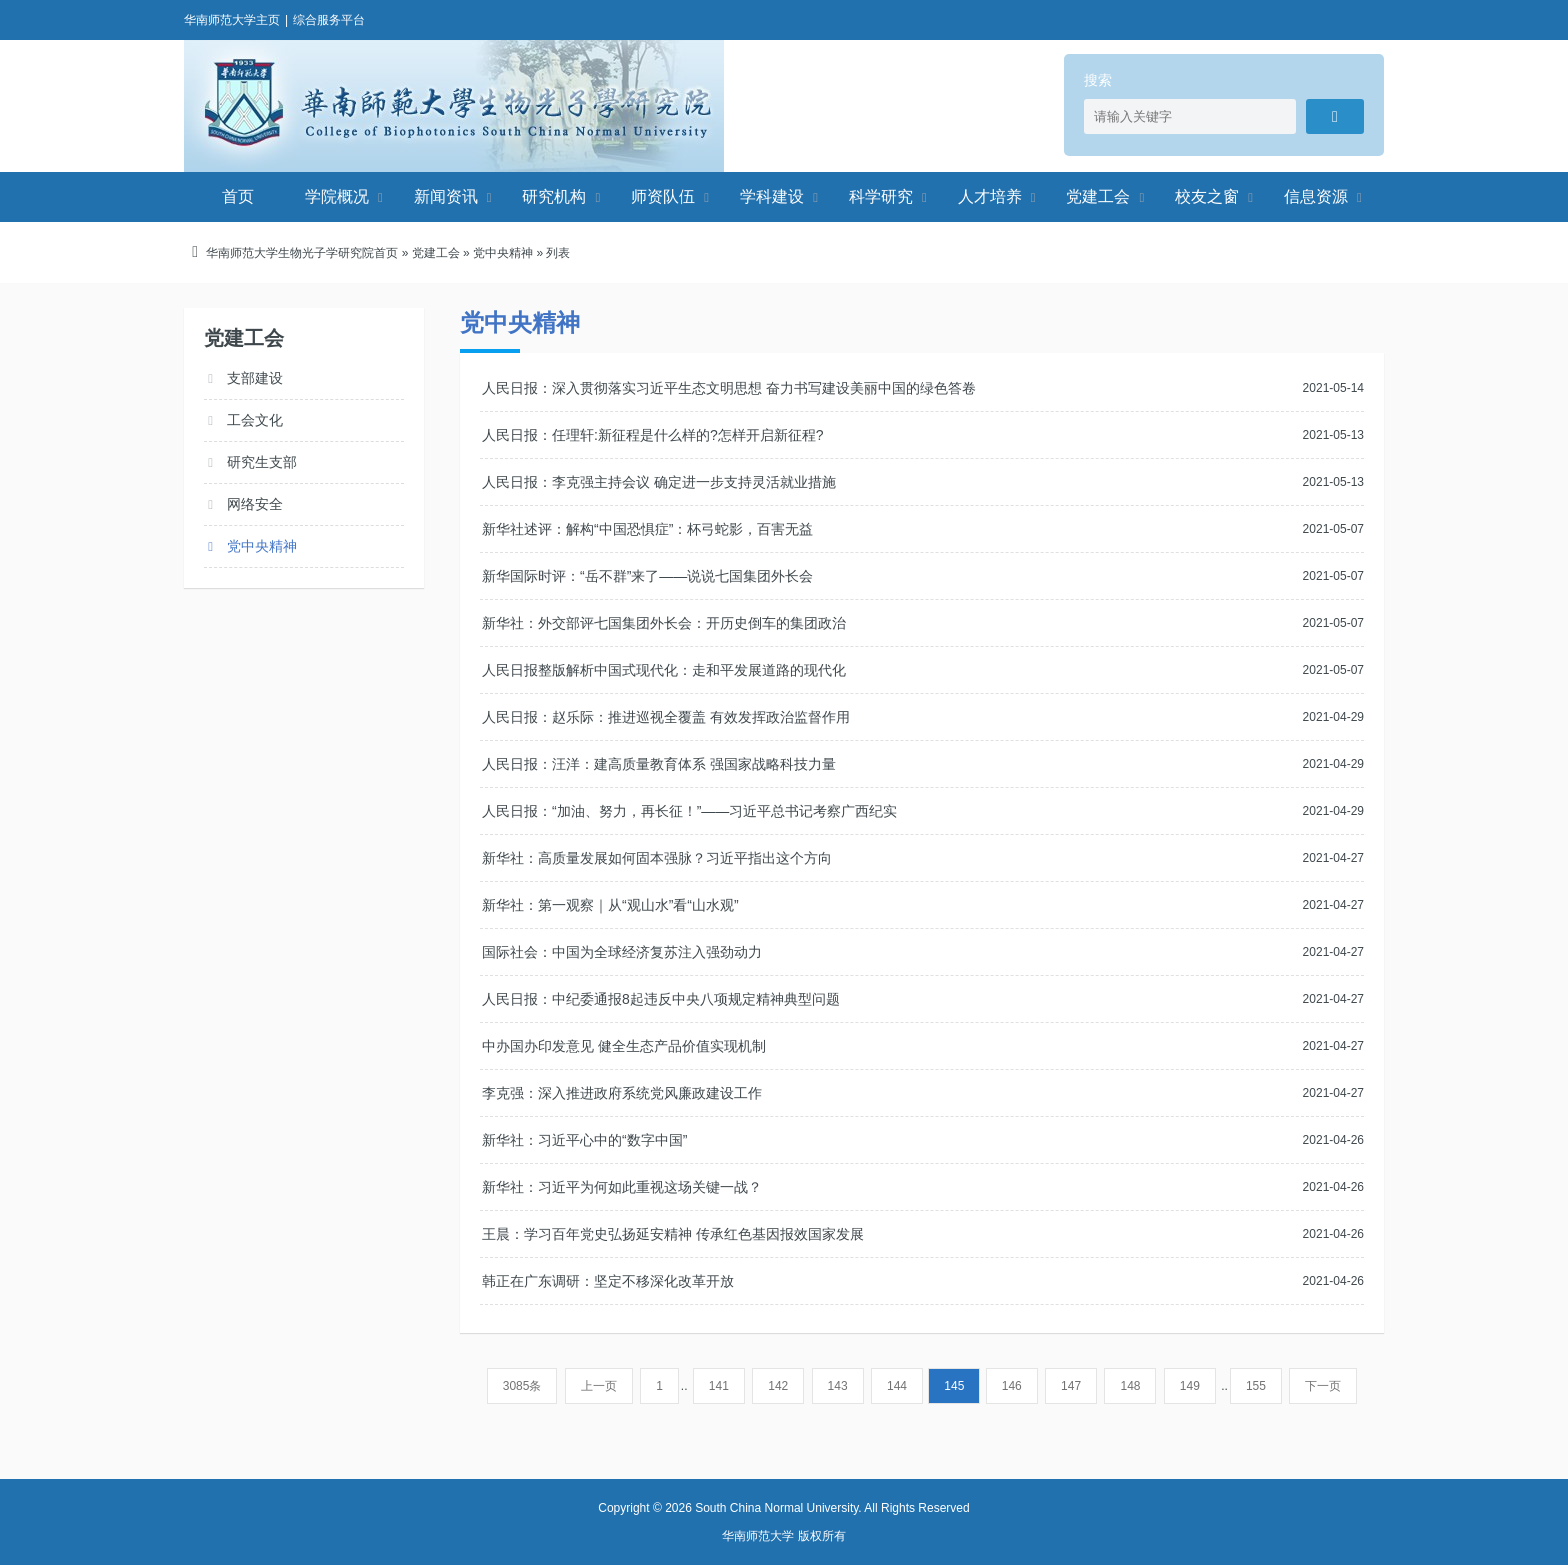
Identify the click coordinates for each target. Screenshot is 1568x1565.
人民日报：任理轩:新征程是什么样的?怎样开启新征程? (652, 435)
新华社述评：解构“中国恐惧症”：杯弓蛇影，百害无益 (647, 529)
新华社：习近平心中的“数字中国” (584, 1140)
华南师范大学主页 (232, 20)
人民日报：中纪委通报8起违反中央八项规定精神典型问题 (661, 999)
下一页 (1323, 1386)
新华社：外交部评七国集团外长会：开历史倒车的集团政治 (664, 623)
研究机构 (554, 196)
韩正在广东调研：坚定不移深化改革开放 (608, 1281)
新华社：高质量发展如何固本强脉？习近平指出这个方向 (657, 858)
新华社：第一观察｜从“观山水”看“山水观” (610, 905)
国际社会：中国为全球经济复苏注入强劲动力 (622, 952)
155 (1256, 1386)
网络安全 (255, 504)
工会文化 (255, 420)
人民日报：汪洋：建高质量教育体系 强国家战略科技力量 (659, 764)
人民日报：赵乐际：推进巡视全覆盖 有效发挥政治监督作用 (666, 717)
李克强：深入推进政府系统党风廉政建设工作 (622, 1093)
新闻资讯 (446, 196)
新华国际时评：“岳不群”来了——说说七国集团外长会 (647, 576)
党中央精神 (503, 253)
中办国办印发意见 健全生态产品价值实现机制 (624, 1046)
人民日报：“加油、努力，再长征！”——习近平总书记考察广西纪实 (689, 811)
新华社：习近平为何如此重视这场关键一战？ (622, 1187)
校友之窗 (1207, 196)
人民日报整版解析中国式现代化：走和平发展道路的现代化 (664, 670)
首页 (238, 196)
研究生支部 (262, 462)
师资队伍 (663, 196)
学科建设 (772, 196)
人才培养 (990, 196)
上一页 (599, 1386)
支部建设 (255, 378)
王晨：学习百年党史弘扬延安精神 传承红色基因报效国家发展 (673, 1234)
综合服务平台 (329, 20)
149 (1190, 1386)
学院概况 (337, 196)
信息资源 (1316, 196)
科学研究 (881, 196)
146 (1012, 1386)
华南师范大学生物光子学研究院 (454, 106)
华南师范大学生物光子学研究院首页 (302, 253)
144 (897, 1386)
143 (838, 1386)
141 (719, 1386)
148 (1130, 1386)
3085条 (522, 1386)
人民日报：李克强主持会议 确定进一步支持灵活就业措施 (659, 482)
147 (1071, 1386)
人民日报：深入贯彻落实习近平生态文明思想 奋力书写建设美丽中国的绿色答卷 (729, 388)
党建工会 (1098, 196)
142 (778, 1386)
